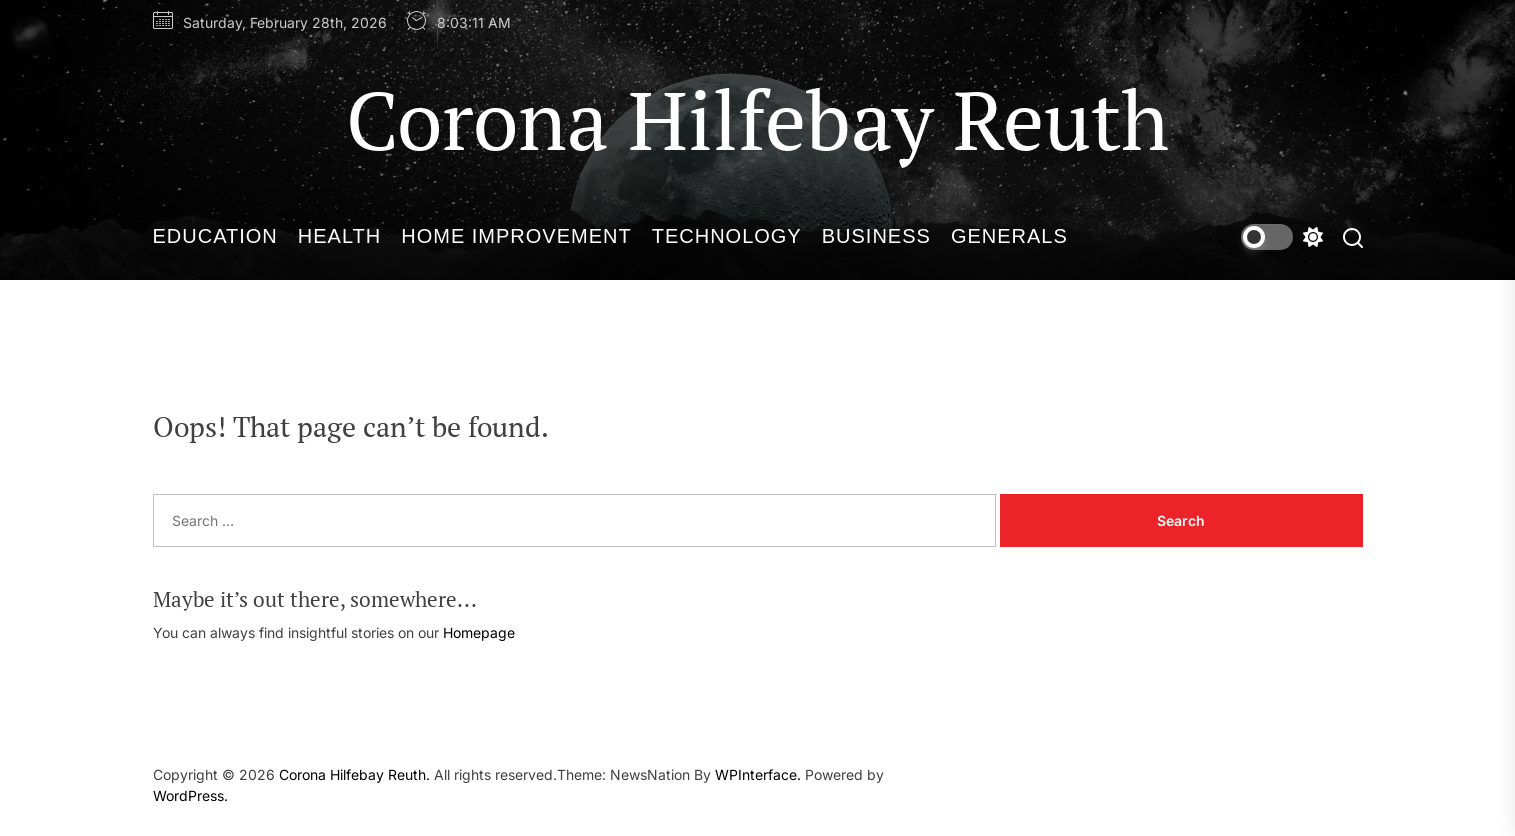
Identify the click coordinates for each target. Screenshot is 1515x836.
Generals (1009, 236)
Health (339, 236)
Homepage (479, 632)
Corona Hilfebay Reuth (757, 119)
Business (876, 236)
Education (215, 236)
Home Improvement (516, 236)
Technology (727, 236)
